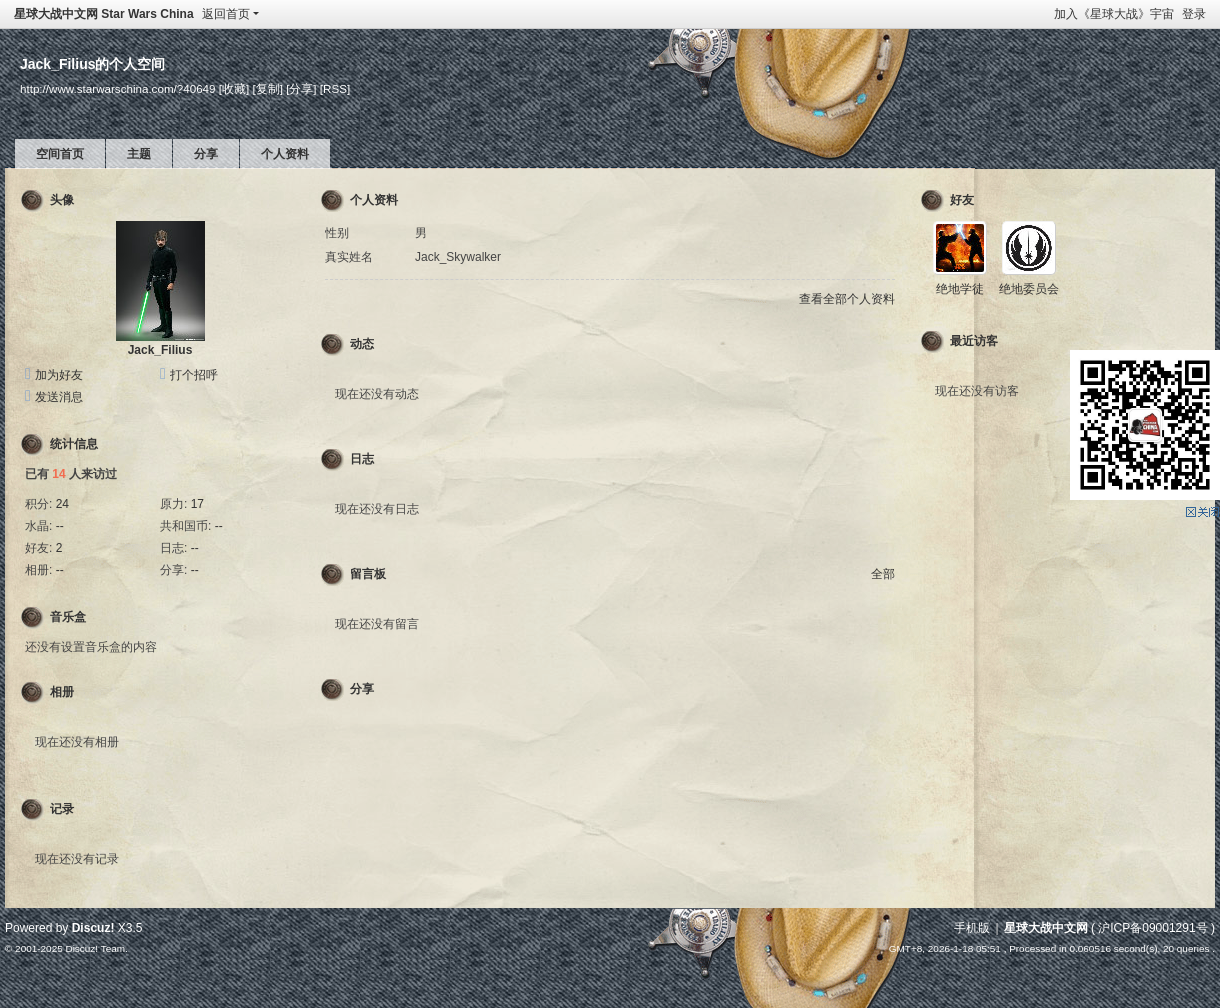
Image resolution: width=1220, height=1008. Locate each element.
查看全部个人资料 (847, 299)
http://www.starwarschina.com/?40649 (118, 88)
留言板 (368, 574)
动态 (362, 344)
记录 (62, 809)
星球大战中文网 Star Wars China (104, 14)
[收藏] (234, 88)
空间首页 (60, 154)
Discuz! (93, 928)
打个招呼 (194, 375)
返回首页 (226, 14)
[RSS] (335, 88)
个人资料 (285, 154)
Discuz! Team (95, 948)
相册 (62, 692)
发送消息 (59, 397)
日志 (362, 459)
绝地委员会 (1029, 289)
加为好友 (59, 375)
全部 (883, 574)
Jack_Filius (160, 350)
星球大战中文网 (1046, 928)
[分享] (301, 88)
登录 (1194, 14)
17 (197, 504)
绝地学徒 (960, 289)
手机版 (972, 928)
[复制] (267, 88)
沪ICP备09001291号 (1152, 928)
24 (62, 504)
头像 (62, 200)
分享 (206, 154)
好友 (962, 200)
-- (60, 526)
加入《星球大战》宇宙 (1114, 14)
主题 (139, 154)
